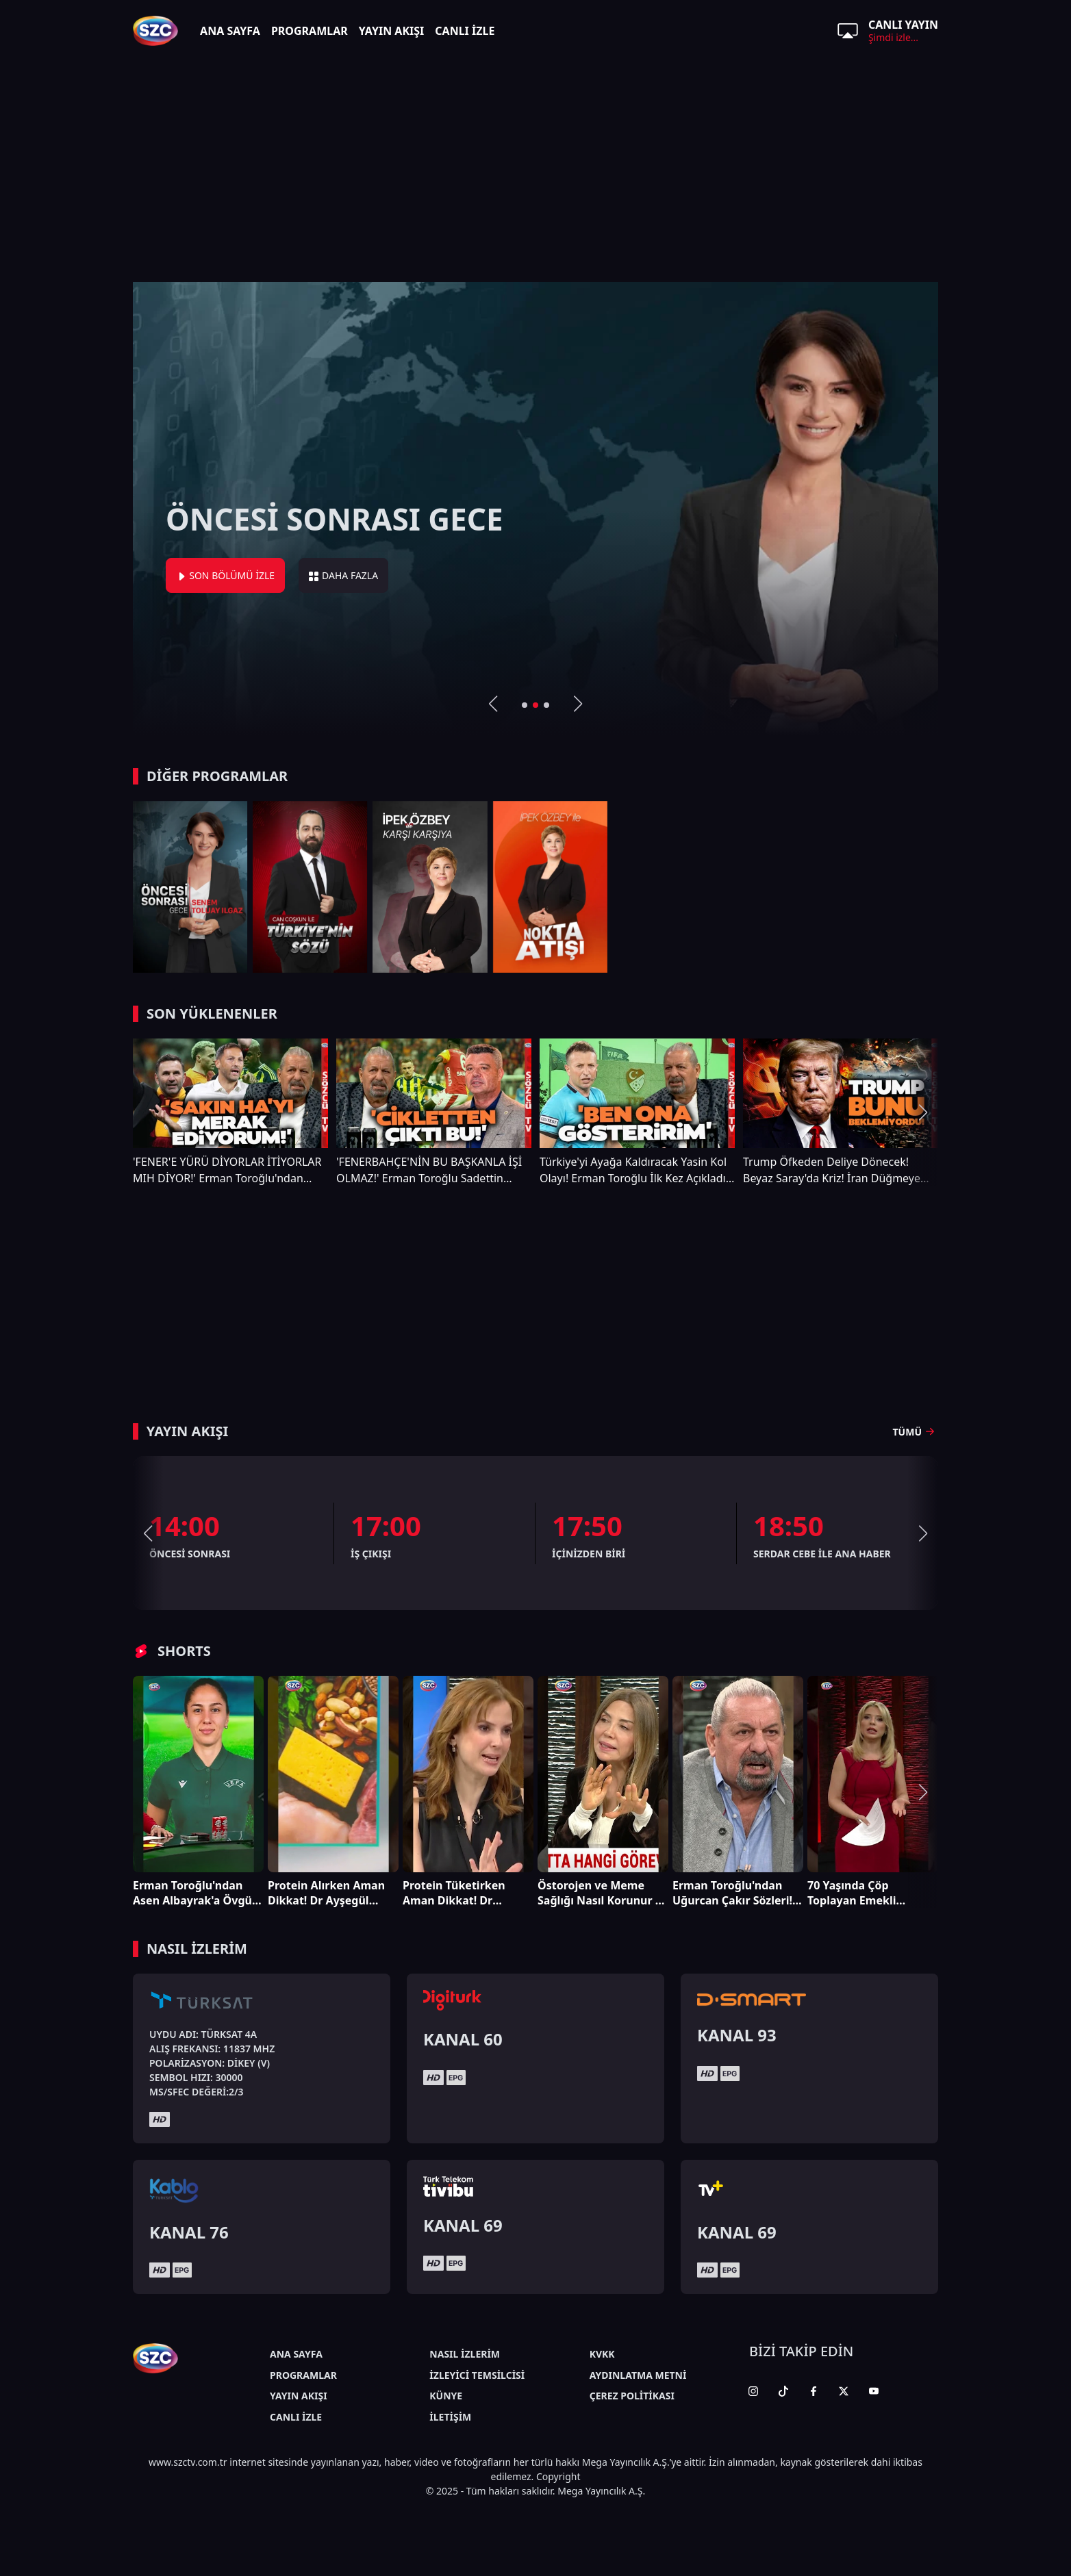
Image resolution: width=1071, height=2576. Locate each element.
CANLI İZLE (464, 30)
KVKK (602, 2353)
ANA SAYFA (230, 30)
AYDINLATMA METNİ (638, 2375)
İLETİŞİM (450, 2416)
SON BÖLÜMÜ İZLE (225, 575)
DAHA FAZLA (343, 575)
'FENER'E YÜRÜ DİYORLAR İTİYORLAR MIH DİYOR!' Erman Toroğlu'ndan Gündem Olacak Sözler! (227, 1170)
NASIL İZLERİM (464, 2353)
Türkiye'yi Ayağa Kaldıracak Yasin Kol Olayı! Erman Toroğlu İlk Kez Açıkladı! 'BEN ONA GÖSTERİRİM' (634, 1170)
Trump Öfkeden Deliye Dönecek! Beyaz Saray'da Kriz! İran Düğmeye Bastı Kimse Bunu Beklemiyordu (831, 1170)
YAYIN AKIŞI (392, 30)
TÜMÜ (915, 1431)
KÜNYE (445, 2395)
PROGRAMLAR (309, 30)
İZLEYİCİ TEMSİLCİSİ (477, 2375)
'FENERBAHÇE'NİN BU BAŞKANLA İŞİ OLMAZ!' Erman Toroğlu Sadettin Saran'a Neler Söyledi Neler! (429, 1170)
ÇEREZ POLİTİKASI (632, 2395)
